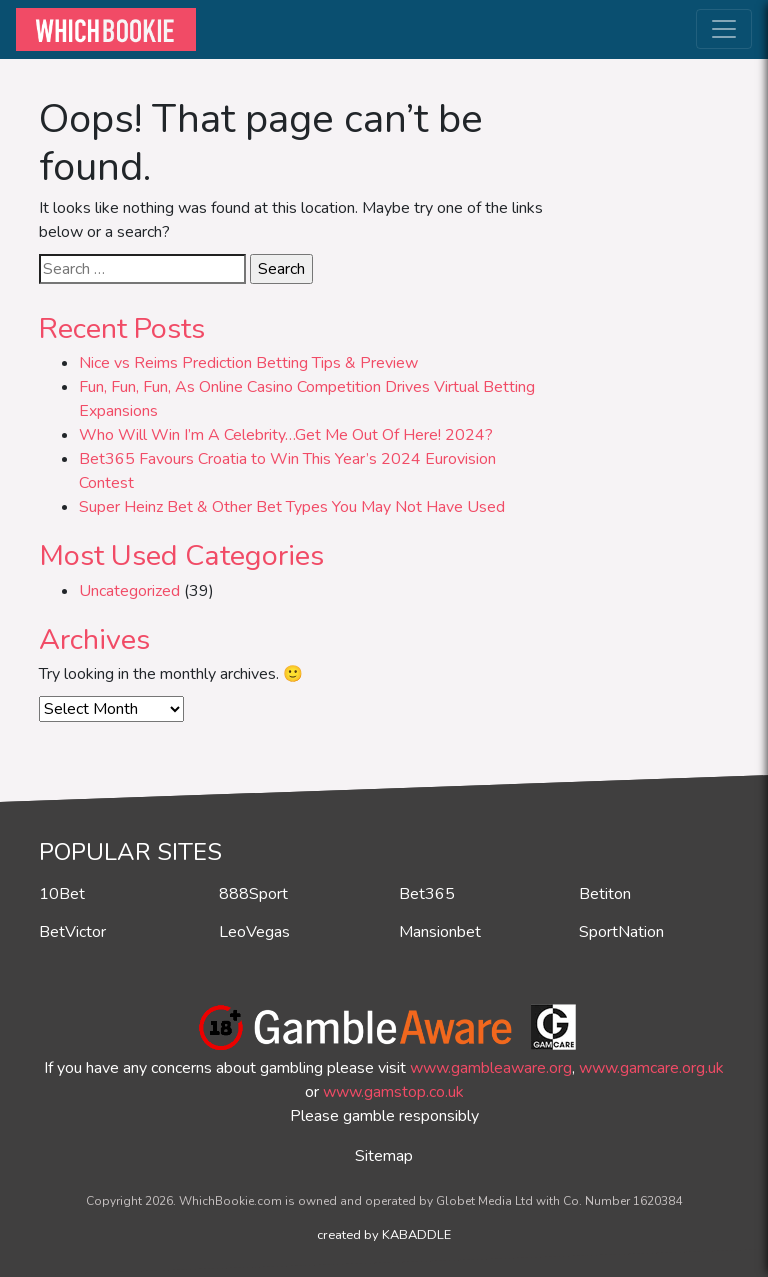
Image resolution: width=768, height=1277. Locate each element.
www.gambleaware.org (491, 1068)
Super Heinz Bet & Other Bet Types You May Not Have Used (292, 507)
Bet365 (427, 894)
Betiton (605, 894)
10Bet (62, 894)
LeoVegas (254, 932)
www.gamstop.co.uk (393, 1092)
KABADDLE (416, 1235)
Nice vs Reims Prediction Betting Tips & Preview (248, 363)
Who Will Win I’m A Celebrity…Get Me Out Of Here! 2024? (286, 435)
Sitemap (384, 1156)
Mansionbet (440, 932)
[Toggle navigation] (724, 29)
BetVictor (72, 932)
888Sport (253, 894)
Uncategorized (129, 591)
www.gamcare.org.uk (651, 1068)
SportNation (621, 932)
